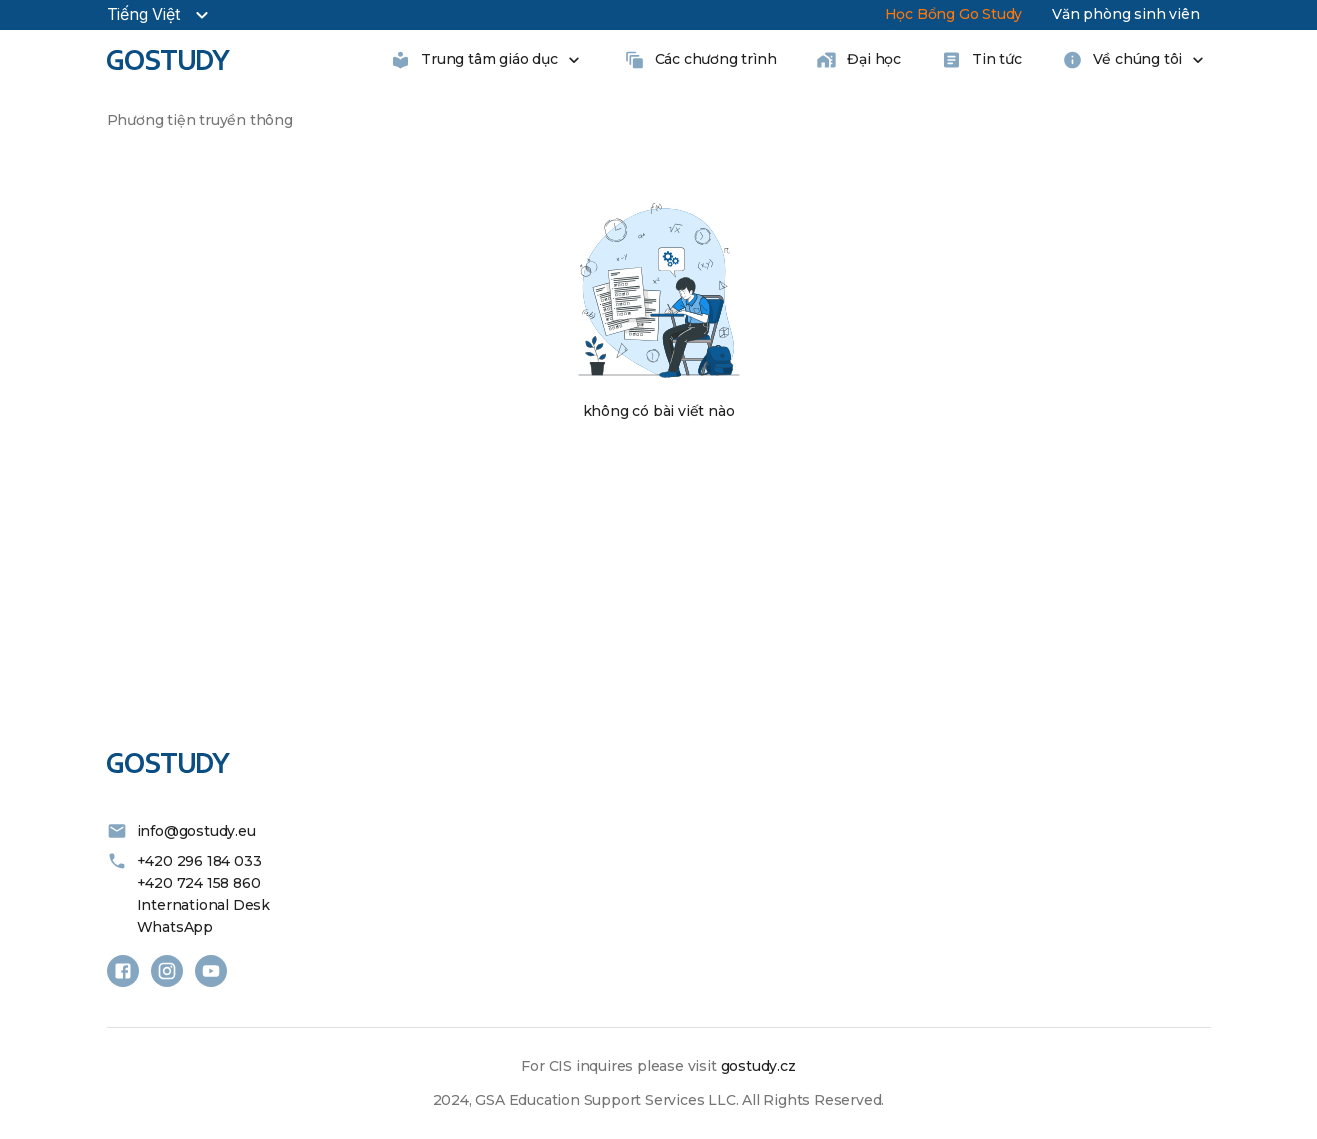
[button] (123, 167)
